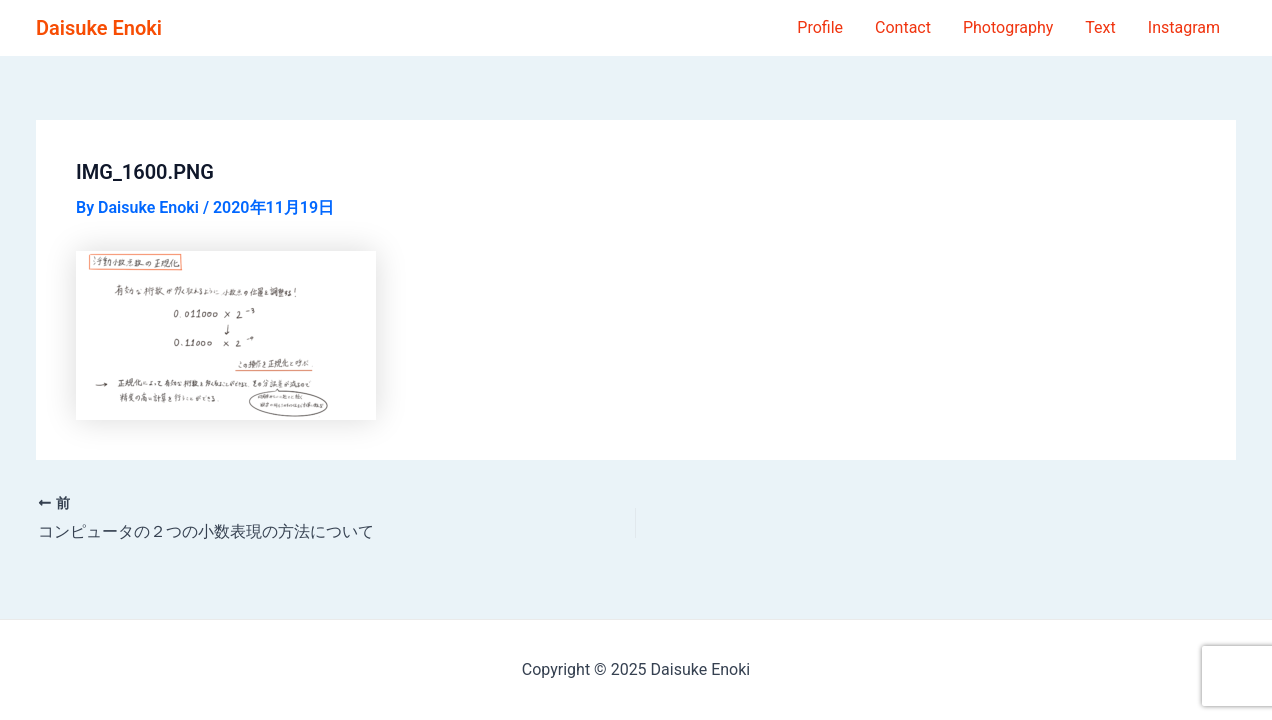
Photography (1008, 27)
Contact (903, 27)
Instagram (1184, 27)
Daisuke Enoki (99, 28)
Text (1100, 27)
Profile (820, 27)
